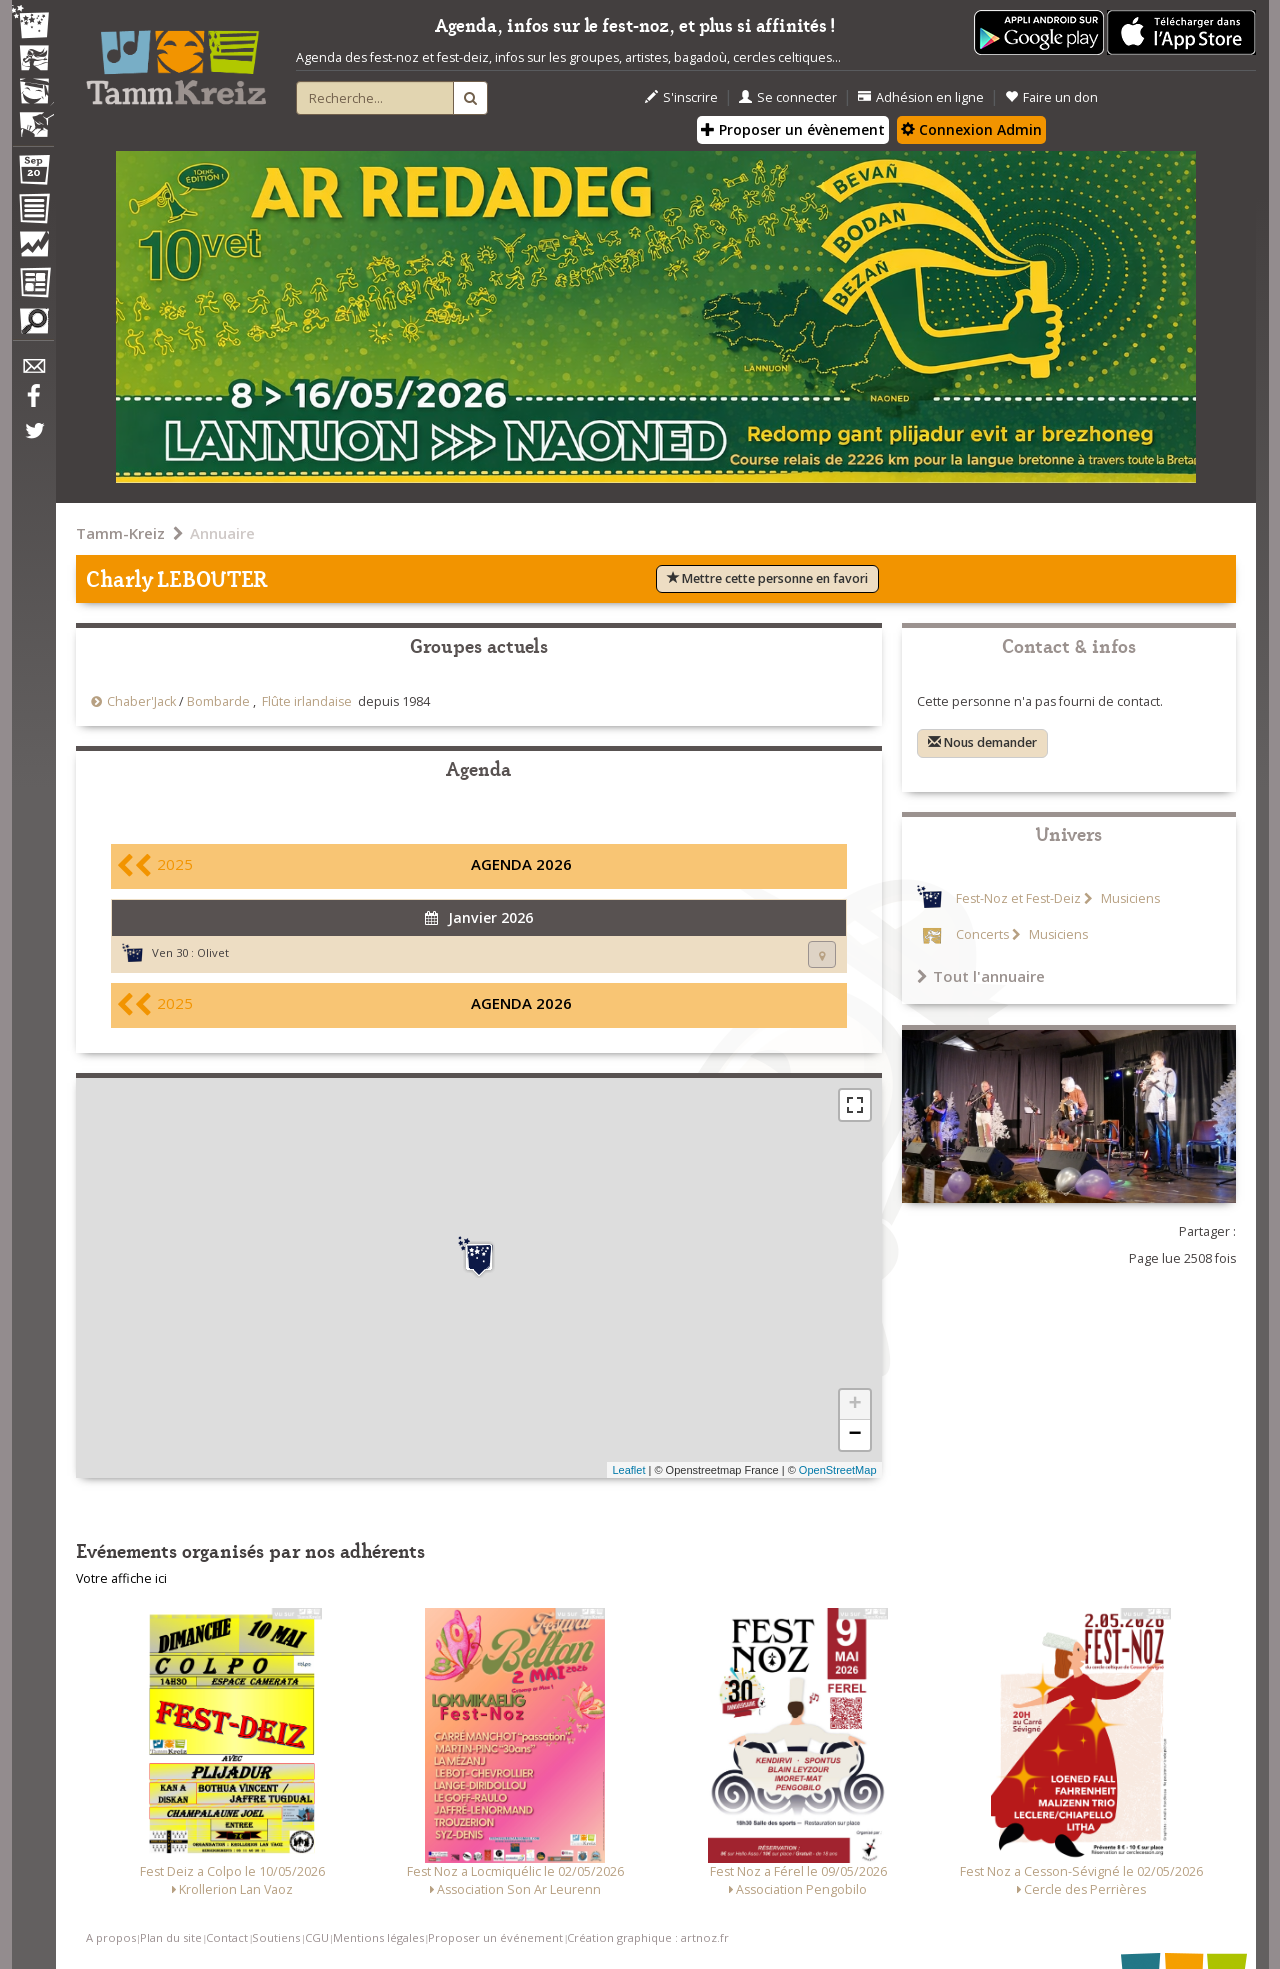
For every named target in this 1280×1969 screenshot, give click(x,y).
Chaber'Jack (141, 701)
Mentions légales (378, 1937)
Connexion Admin (971, 129)
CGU (317, 1937)
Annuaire (222, 533)
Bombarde (218, 701)
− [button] (854, 1435)
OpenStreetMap (838, 1470)
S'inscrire (681, 97)
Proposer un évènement (793, 129)
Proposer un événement (495, 1937)
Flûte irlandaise (307, 701)
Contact (227, 1937)
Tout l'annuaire (981, 976)
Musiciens (1129, 898)
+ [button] (854, 1405)
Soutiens (276, 1937)
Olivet (213, 952)
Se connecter (788, 97)
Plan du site (171, 1937)
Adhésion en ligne (921, 97)
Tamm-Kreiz (120, 533)
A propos (111, 1937)
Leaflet (628, 1470)
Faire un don (1051, 97)
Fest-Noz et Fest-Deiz (1018, 898)
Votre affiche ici (121, 1578)
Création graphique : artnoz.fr (648, 1937)
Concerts (982, 934)
